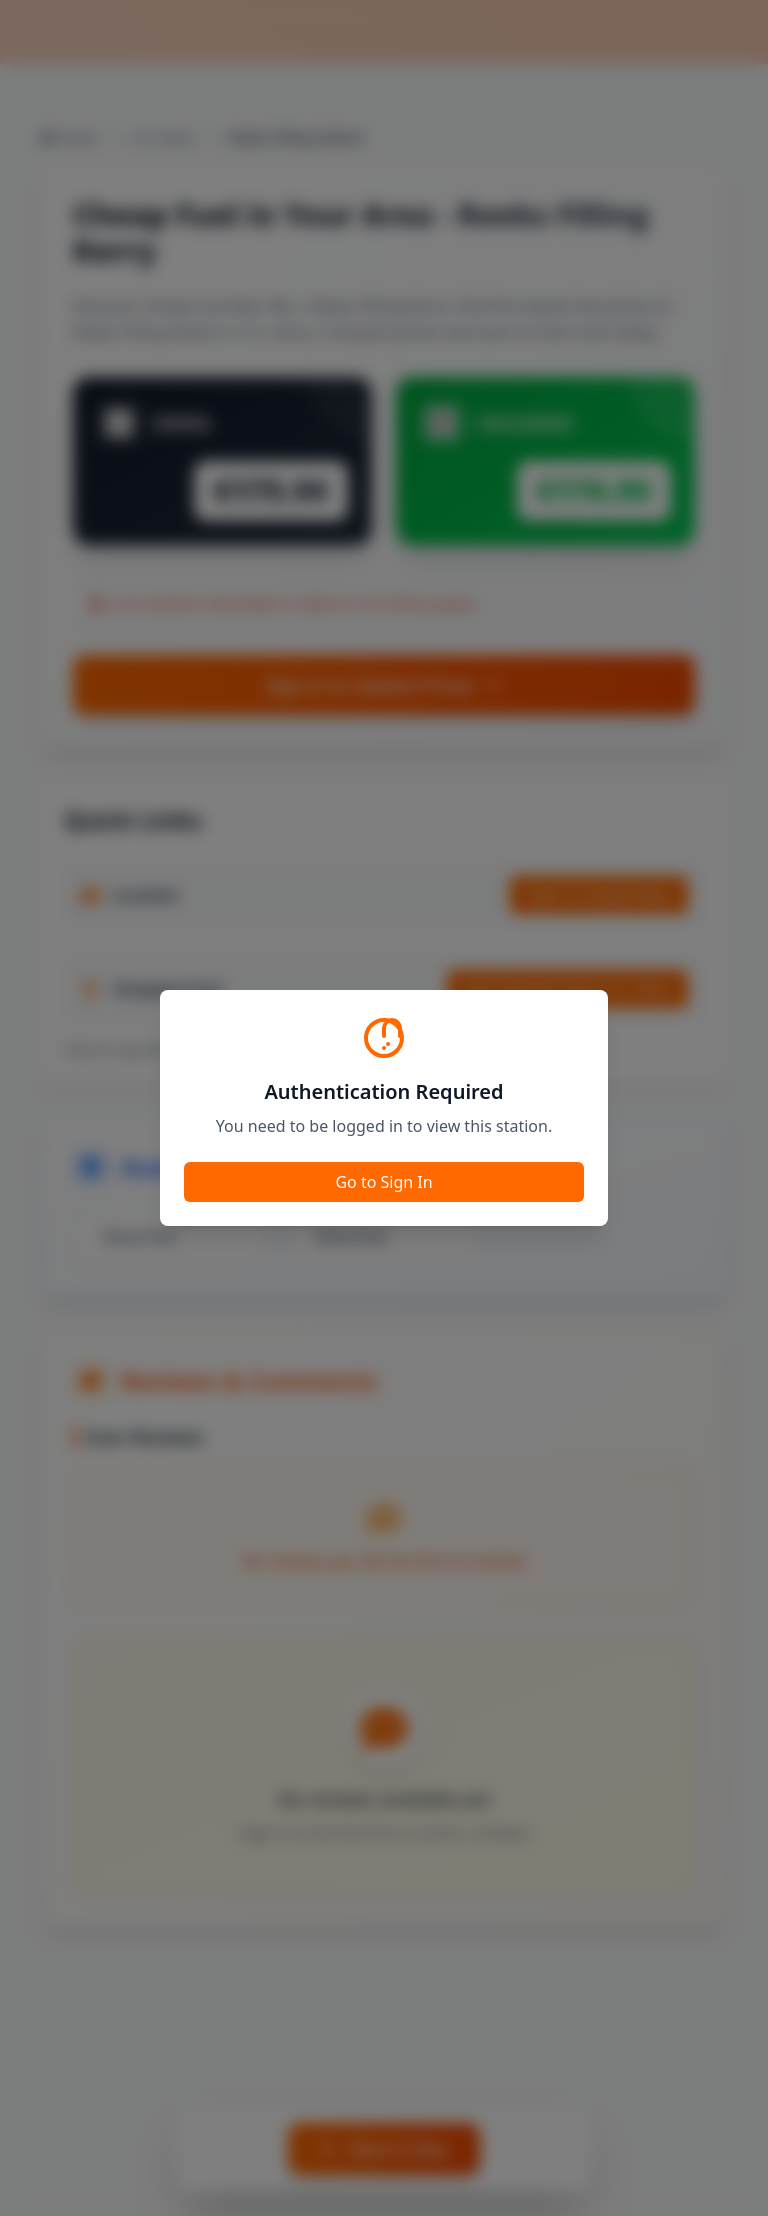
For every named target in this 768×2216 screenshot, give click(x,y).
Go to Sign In (383, 1182)
